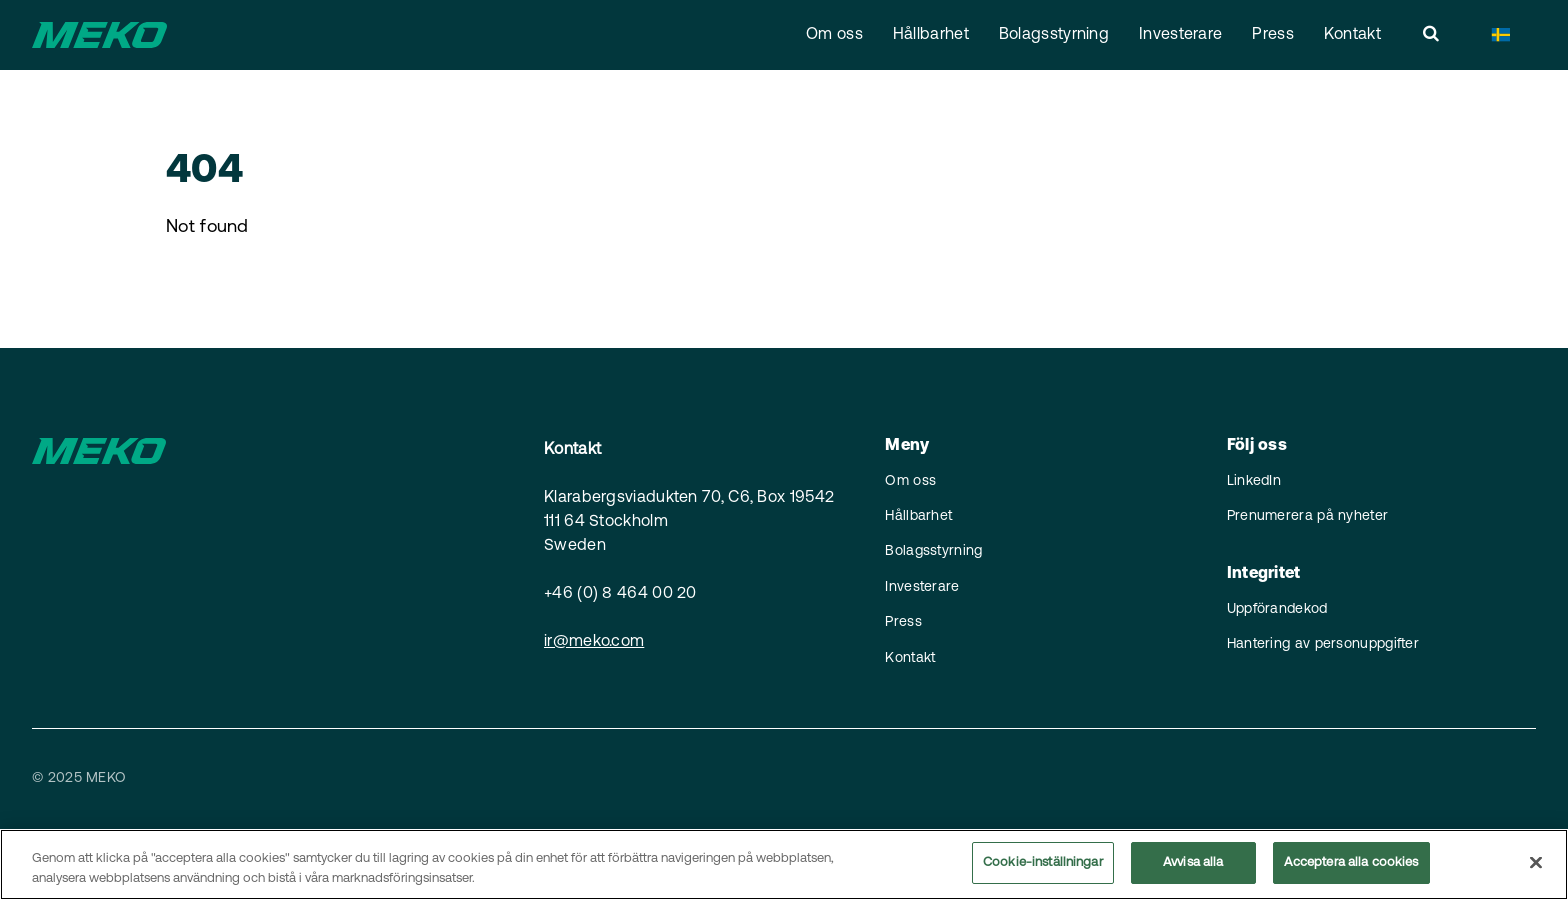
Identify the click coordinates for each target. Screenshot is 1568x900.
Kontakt (1352, 35)
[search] (1431, 35)
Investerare (1180, 35)
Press (1273, 35)
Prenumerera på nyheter (1308, 516)
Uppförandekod (1277, 609)
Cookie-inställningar (1043, 865)
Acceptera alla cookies (1351, 865)
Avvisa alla (1193, 865)
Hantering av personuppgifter (1323, 644)
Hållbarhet (931, 35)
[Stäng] (1536, 864)
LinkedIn (1254, 481)
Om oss (834, 35)
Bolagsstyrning (1054, 35)
